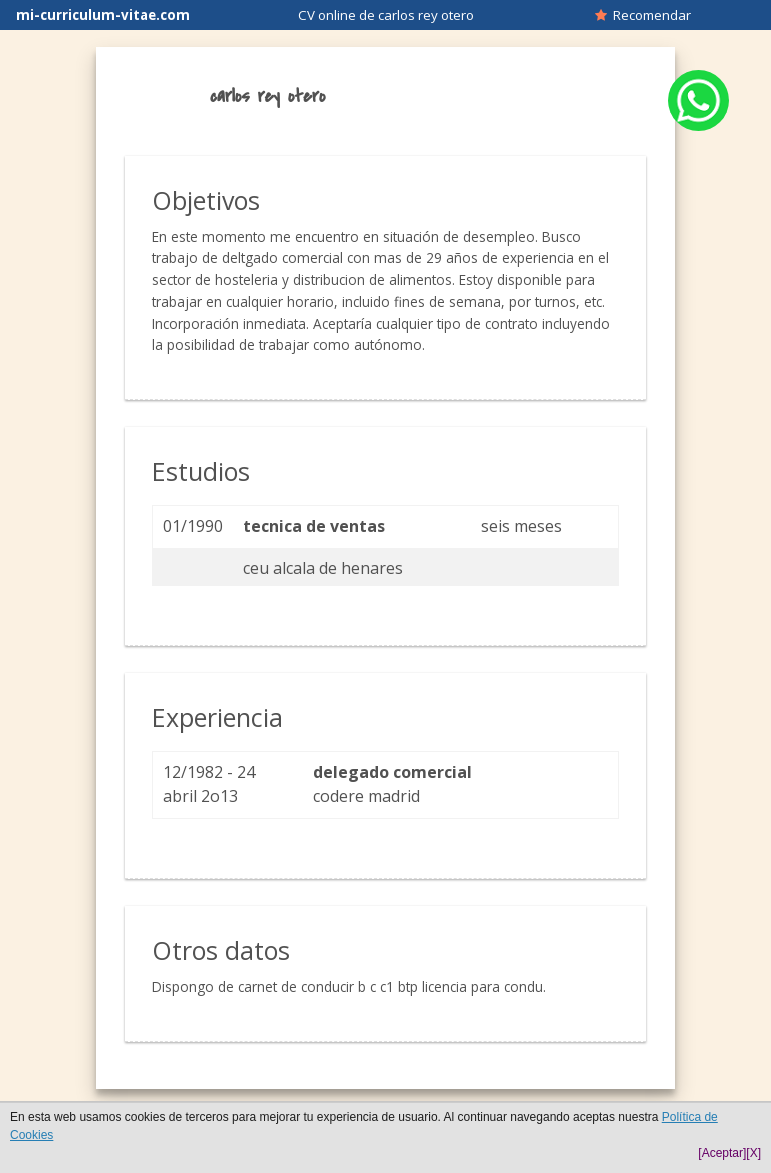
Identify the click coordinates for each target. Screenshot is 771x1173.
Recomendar (643, 15)
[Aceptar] (722, 1153)
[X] (753, 1153)
